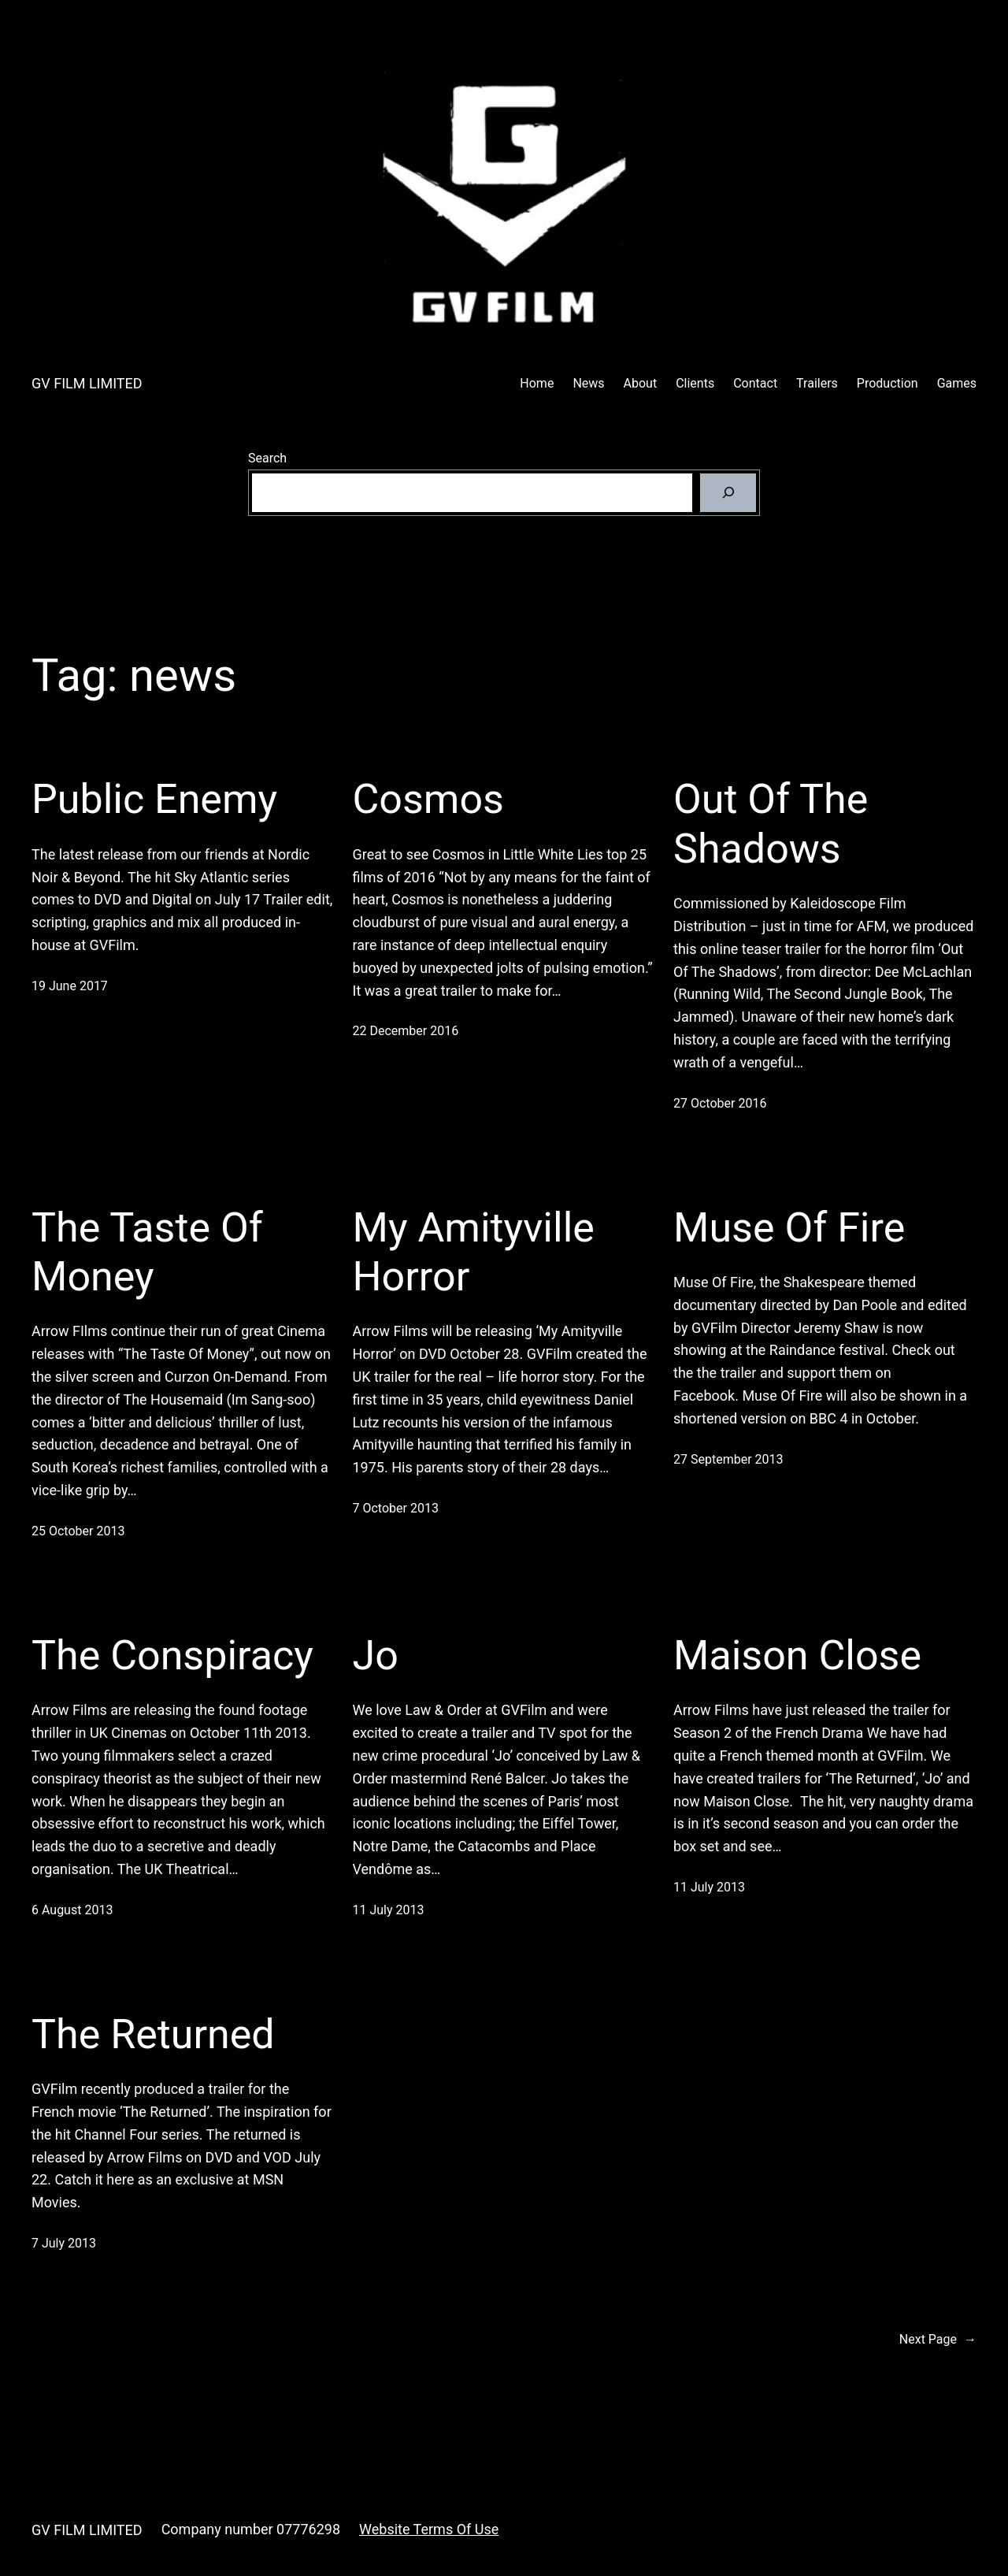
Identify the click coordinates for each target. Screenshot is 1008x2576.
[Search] (728, 492)
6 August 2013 (72, 1909)
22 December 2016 (406, 1030)
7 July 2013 (64, 2243)
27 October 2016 (719, 1103)
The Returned (153, 2034)
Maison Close (797, 1655)
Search (267, 458)
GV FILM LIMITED (87, 383)
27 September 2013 (728, 1459)
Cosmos (428, 799)
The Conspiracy (172, 1655)
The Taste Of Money (147, 1252)
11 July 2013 (388, 1909)
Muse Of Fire (789, 1228)
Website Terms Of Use (428, 2529)
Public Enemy (154, 799)
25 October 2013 (78, 1531)
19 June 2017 (70, 985)
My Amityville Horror (474, 1252)
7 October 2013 (396, 1508)
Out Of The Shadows (770, 823)
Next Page (937, 2339)
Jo (375, 1655)
